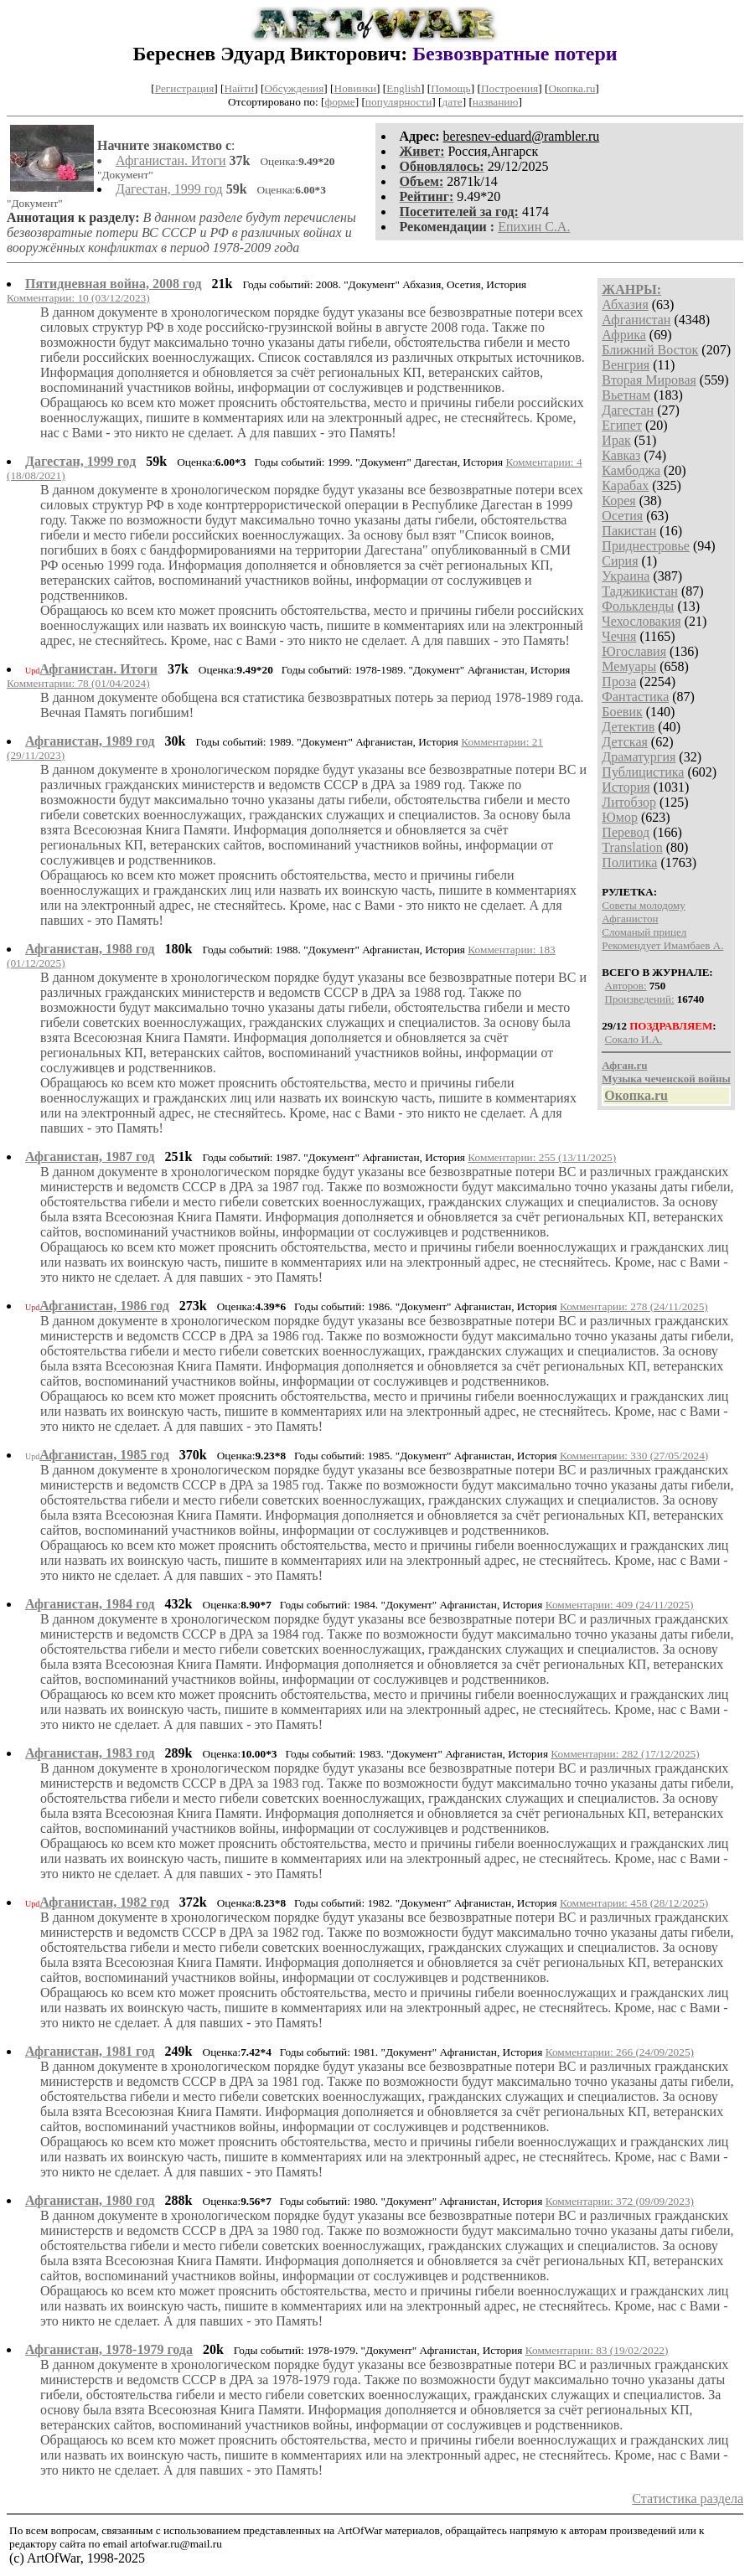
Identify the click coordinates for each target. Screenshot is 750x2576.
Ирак (616, 440)
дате (452, 102)
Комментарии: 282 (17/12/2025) (625, 1753)
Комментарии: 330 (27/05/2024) (634, 1455)
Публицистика (643, 772)
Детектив (628, 727)
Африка (624, 335)
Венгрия (625, 365)
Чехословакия (641, 621)
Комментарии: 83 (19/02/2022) (597, 2350)
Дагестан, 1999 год (169, 189)
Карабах (625, 485)
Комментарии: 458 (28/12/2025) (634, 1903)
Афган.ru (624, 1065)
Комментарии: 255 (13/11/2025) (542, 1157)
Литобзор (629, 802)
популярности (398, 102)
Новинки (355, 88)
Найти (240, 88)
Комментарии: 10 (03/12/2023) (78, 298)
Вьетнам (626, 395)
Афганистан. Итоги (171, 160)
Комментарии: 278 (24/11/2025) (634, 1306)
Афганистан (636, 319)
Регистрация (185, 88)
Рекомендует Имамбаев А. (662, 945)
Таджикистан (640, 591)
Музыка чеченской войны (666, 1078)
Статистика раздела (687, 2498)
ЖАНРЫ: (631, 289)
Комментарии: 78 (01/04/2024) (78, 683)
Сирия (620, 561)
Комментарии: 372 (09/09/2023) (620, 2201)
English (403, 88)
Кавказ (621, 455)
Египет (622, 425)
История (625, 787)
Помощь (450, 88)
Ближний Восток (650, 350)
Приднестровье (646, 546)
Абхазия (625, 304)
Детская (625, 742)
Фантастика (635, 696)
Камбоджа (631, 470)
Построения (509, 88)
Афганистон (630, 918)
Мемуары (629, 666)
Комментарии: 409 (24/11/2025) (620, 1604)
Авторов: (626, 985)
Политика (629, 862)
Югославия (634, 651)
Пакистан (629, 531)
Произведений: (640, 999)
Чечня (619, 636)
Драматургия (638, 757)
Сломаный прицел (644, 932)
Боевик (622, 712)
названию (496, 102)
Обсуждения (293, 88)
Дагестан (628, 410)
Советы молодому (643, 905)
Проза (619, 681)
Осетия (622, 515)
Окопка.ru (571, 88)
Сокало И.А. (634, 1039)
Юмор (620, 817)
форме (340, 102)
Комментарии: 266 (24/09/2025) (620, 2052)
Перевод (625, 832)
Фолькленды (638, 606)
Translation (632, 847)
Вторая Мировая (649, 380)
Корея (618, 500)
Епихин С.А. (534, 226)
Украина (625, 576)
